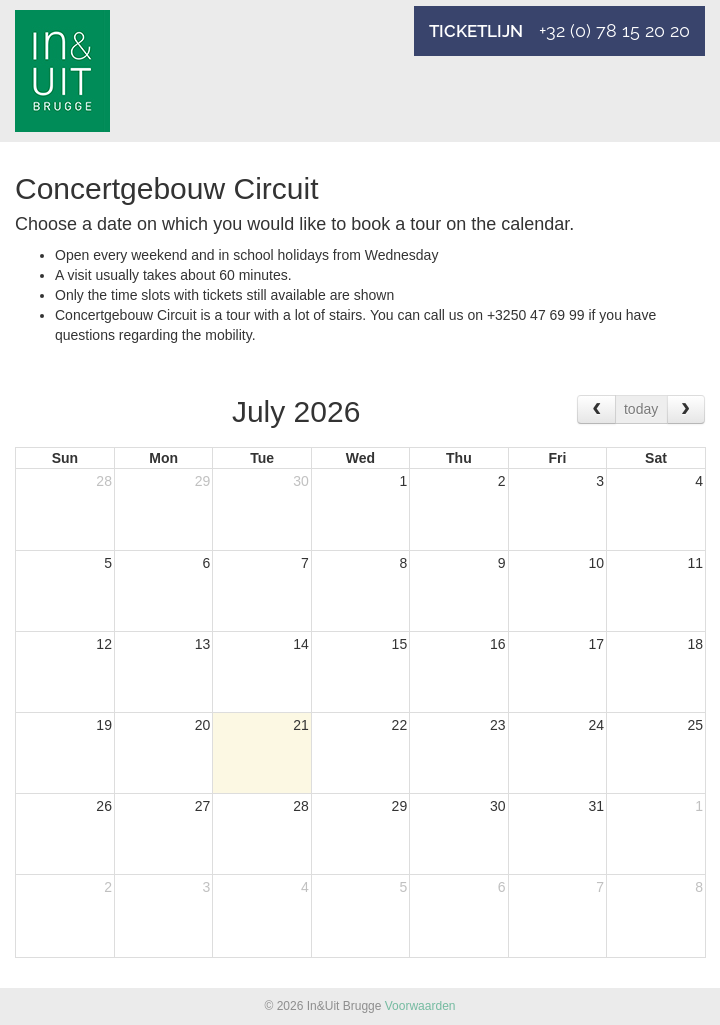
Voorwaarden (420, 1006)
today (641, 409)
